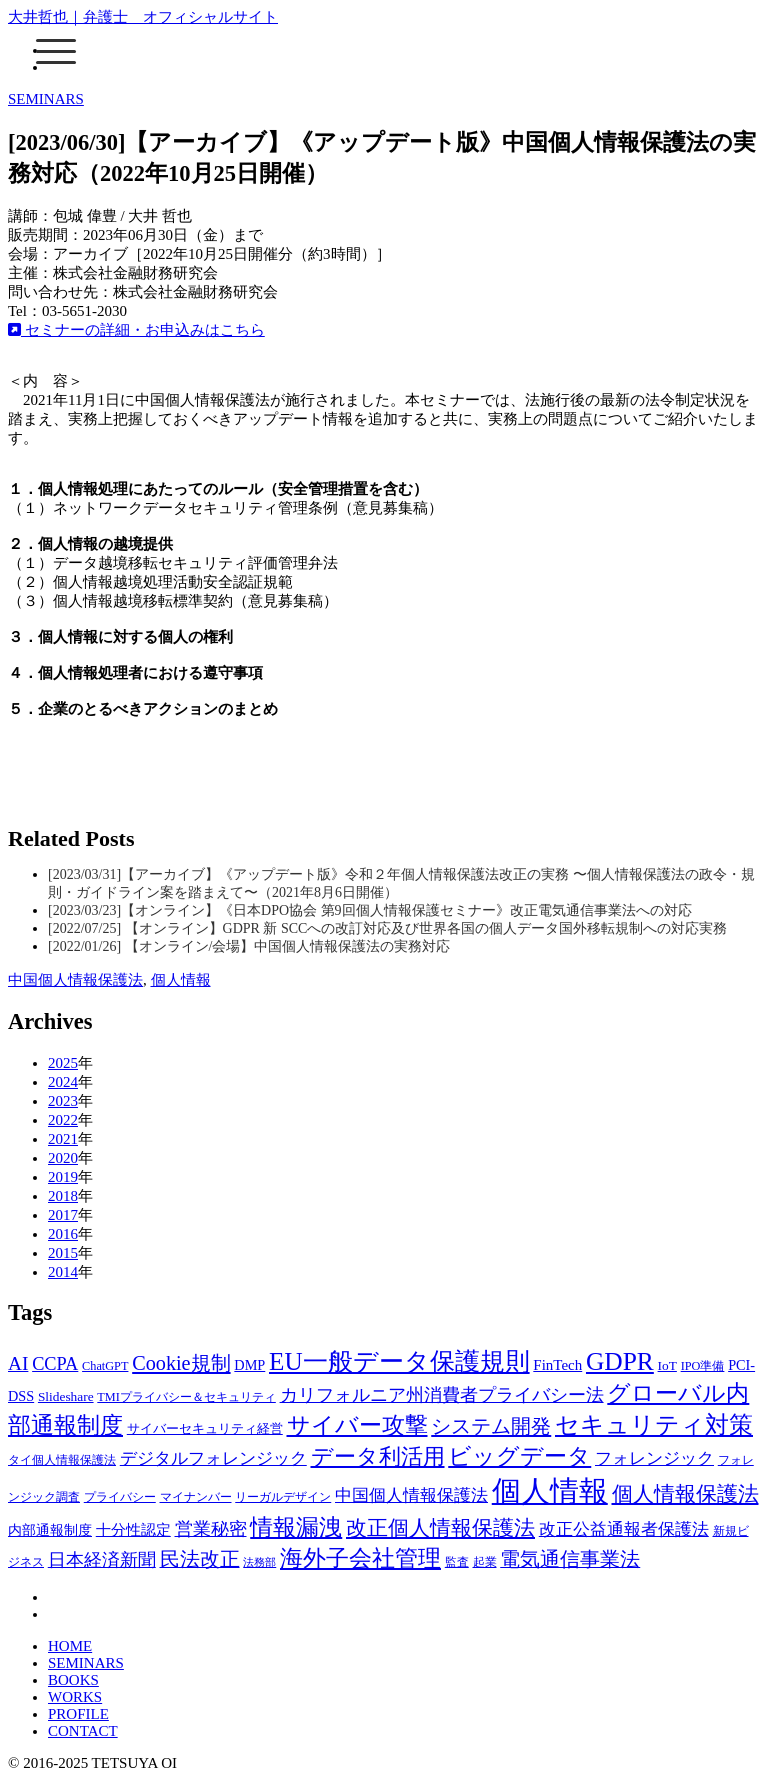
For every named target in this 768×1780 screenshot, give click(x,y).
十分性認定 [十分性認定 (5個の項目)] (133, 1530)
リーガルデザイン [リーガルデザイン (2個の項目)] (283, 1497)
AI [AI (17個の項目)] (18, 1363)
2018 (63, 1196)
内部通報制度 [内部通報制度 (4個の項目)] (50, 1530)
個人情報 (181, 980)
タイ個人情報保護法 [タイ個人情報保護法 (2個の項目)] (62, 1460)
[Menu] (56, 51)
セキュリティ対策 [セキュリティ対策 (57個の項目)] (654, 1425)
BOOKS (73, 1680)
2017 (63, 1215)
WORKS (75, 1697)
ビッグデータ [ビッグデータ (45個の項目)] (519, 1456)
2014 (63, 1272)
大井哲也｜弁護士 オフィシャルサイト (143, 17)
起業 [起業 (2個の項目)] (485, 1562)
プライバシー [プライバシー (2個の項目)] (120, 1497)
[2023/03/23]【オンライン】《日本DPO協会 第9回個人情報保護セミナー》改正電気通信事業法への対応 (370, 910)
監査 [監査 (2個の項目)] (457, 1562)
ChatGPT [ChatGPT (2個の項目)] (105, 1366)
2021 (63, 1139)
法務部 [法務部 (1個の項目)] (259, 1562)
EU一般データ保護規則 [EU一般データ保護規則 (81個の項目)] (399, 1361)
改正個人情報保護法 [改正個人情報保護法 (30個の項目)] (440, 1528)
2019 (63, 1177)
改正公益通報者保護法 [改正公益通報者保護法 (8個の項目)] (624, 1529)
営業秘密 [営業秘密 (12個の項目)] (211, 1529)
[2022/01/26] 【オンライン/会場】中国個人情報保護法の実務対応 (249, 946)
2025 (63, 1063)
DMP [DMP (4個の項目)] (249, 1365)
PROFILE (78, 1714)
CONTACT (83, 1731)
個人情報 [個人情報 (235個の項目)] (550, 1491)
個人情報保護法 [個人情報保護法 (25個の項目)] (685, 1494)
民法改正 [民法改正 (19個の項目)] (200, 1559)
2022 (63, 1120)
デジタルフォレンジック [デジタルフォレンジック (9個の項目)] (213, 1458)
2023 (63, 1101)
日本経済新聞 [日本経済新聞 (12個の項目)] (102, 1560)
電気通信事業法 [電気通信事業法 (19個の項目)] (570, 1559)
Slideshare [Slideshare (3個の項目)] (66, 1396)
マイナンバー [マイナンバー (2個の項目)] (196, 1497)
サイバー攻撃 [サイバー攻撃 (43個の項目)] (357, 1425)
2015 (63, 1253)
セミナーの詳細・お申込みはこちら (136, 330)
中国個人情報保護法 (75, 980)
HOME (70, 1646)
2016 (63, 1234)
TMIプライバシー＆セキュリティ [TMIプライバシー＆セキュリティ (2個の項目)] (186, 1397)
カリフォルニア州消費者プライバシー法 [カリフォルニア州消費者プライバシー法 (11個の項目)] (442, 1395)
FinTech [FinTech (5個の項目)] (557, 1365)
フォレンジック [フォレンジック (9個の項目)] (654, 1458)
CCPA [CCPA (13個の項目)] (55, 1364)
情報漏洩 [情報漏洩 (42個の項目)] (296, 1527)
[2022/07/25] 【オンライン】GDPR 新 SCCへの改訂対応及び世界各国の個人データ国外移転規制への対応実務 (387, 928)
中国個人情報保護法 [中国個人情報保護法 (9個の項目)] (411, 1495)
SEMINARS (46, 99)
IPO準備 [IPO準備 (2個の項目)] (703, 1366)
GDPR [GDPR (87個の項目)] (620, 1361)
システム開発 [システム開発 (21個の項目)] (491, 1426)
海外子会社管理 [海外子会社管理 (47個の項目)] (360, 1558)
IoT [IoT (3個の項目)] (667, 1365)
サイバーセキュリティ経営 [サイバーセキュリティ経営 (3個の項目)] (205, 1428)
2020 (63, 1158)
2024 (63, 1082)
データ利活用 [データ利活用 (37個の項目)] (378, 1456)
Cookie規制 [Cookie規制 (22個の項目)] (181, 1363)
